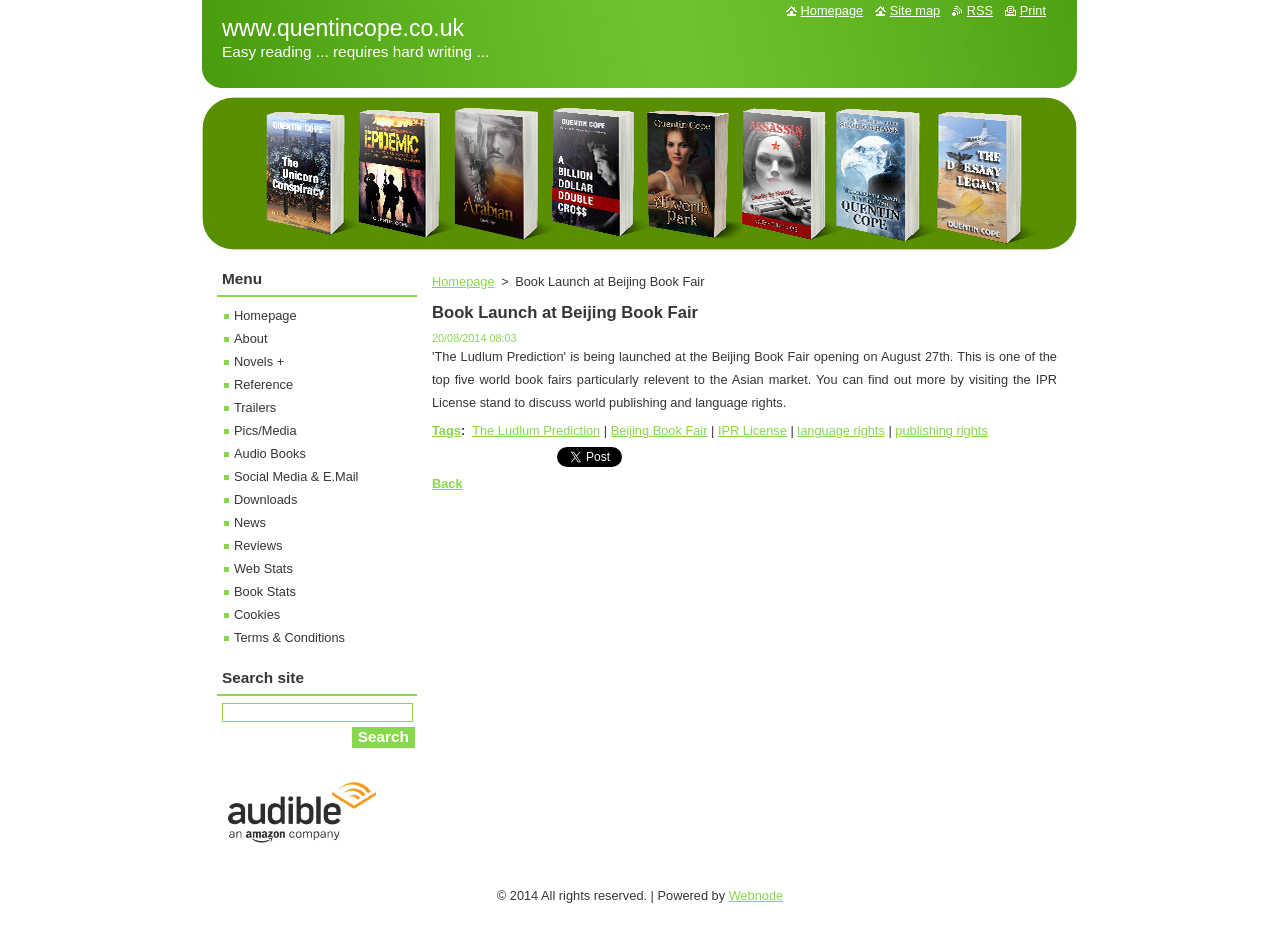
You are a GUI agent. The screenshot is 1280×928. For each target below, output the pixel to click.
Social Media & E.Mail (296, 476)
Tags (446, 430)
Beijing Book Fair (659, 430)
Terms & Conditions (289, 637)
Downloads (265, 499)
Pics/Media (265, 430)
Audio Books (270, 453)
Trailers (255, 407)
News (250, 522)
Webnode (756, 895)
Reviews (258, 545)
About (250, 338)
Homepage (463, 281)
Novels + (259, 361)
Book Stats (265, 591)
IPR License (752, 430)
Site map (915, 10)
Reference (263, 384)
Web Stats (263, 568)
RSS (980, 10)
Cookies (257, 614)
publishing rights (941, 430)
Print (1033, 10)
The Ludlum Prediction (536, 430)
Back (447, 483)
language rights (841, 430)
